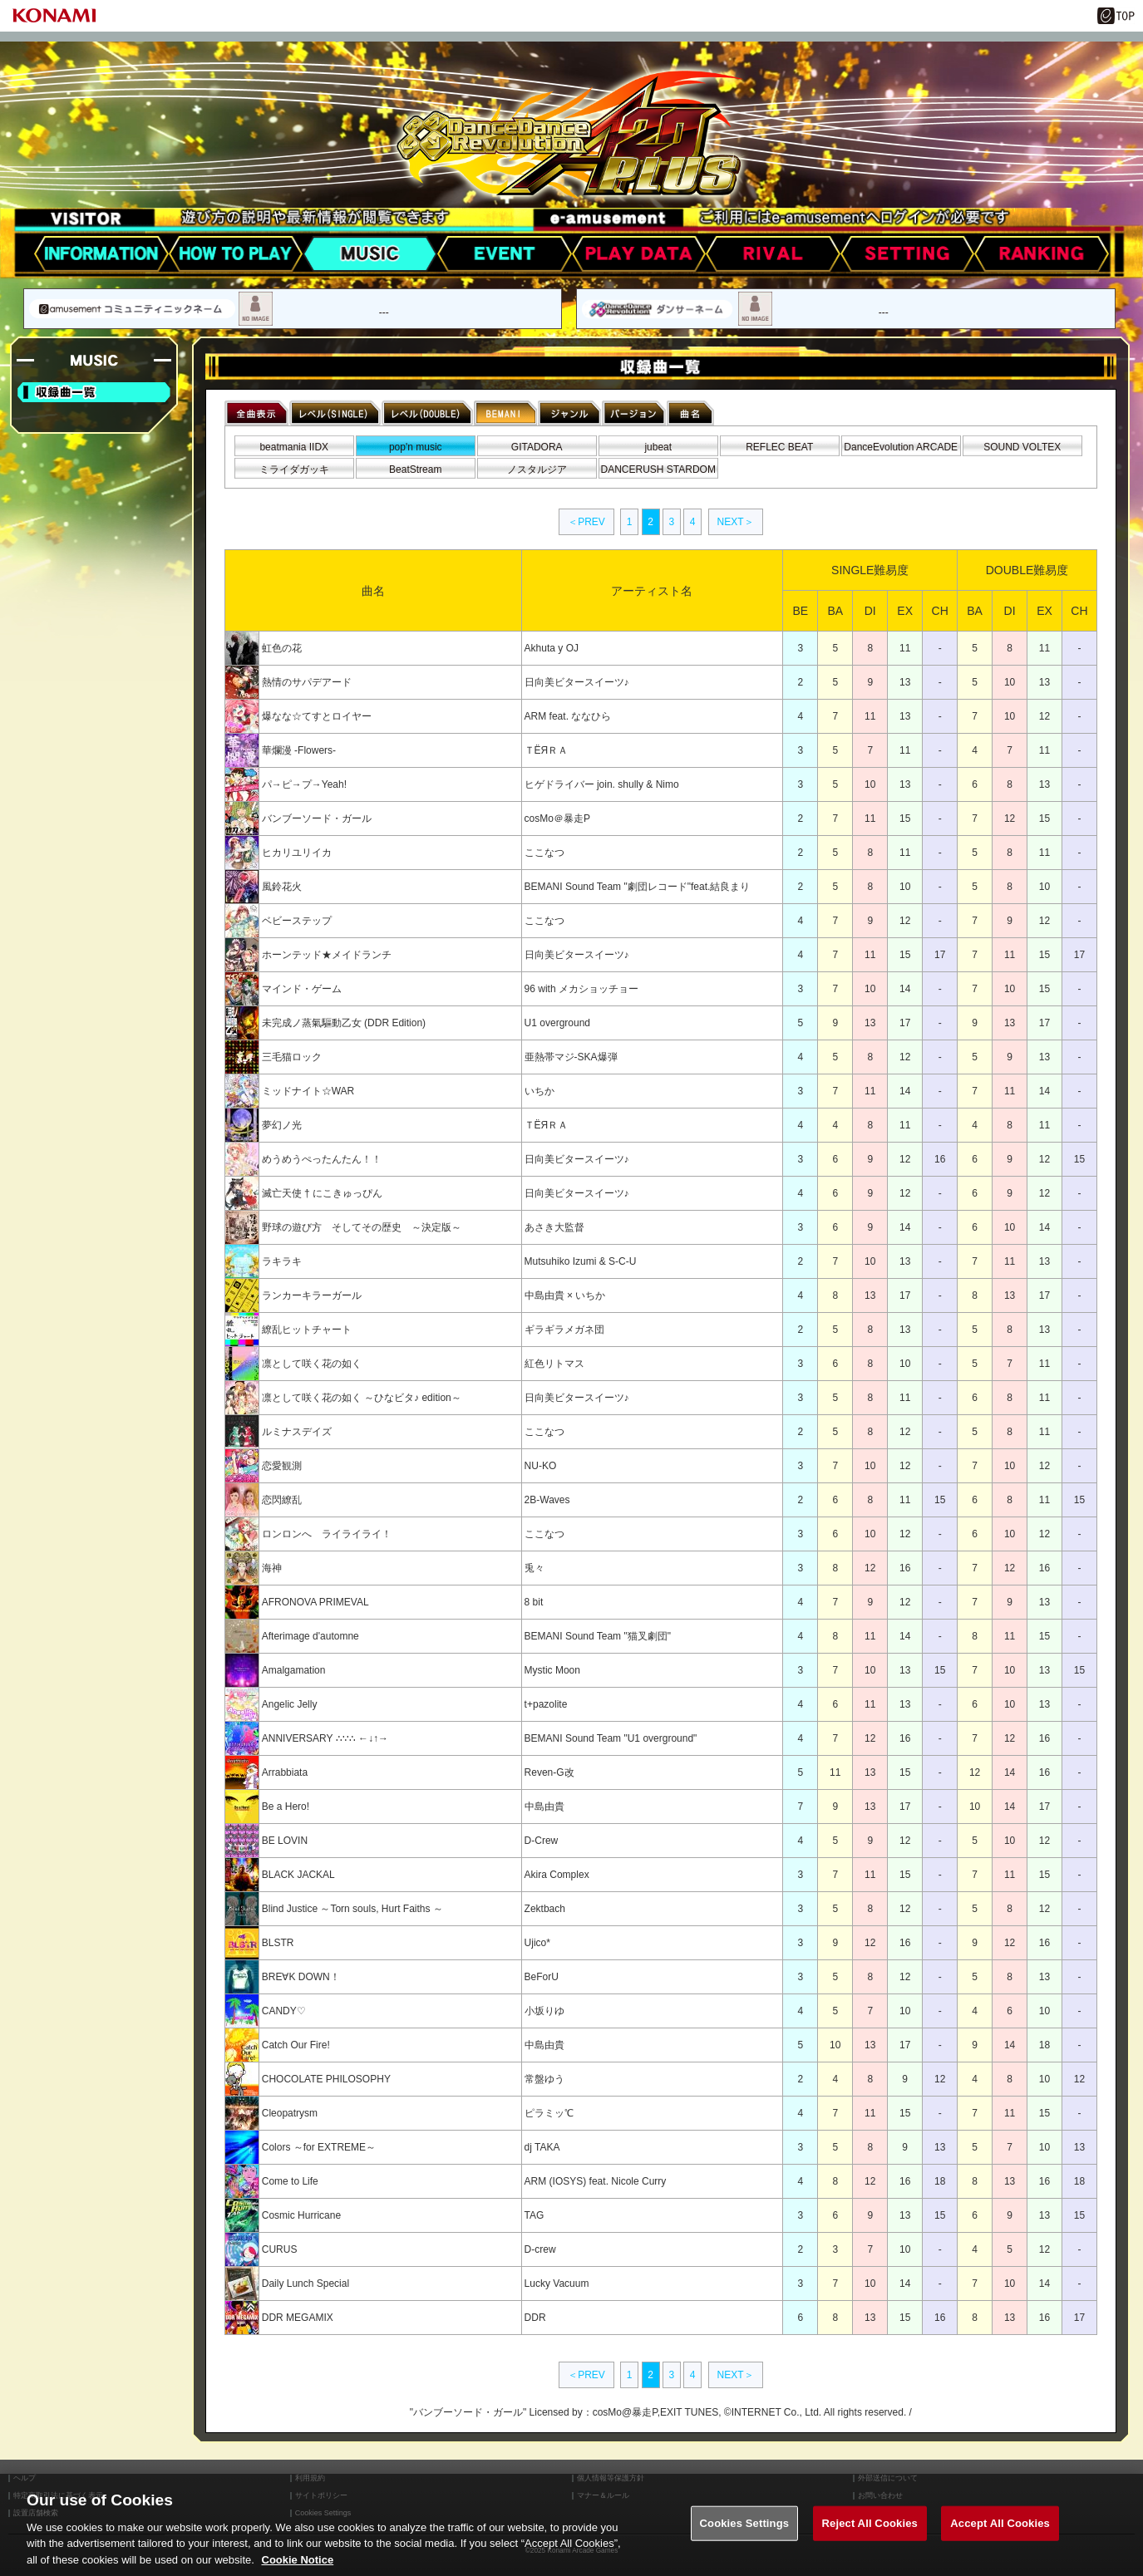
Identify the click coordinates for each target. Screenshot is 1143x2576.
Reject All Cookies (870, 2538)
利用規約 (310, 2478)
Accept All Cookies (1000, 2538)
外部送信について (888, 2478)
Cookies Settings (745, 2538)
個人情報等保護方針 (610, 2478)
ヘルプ (24, 2478)
